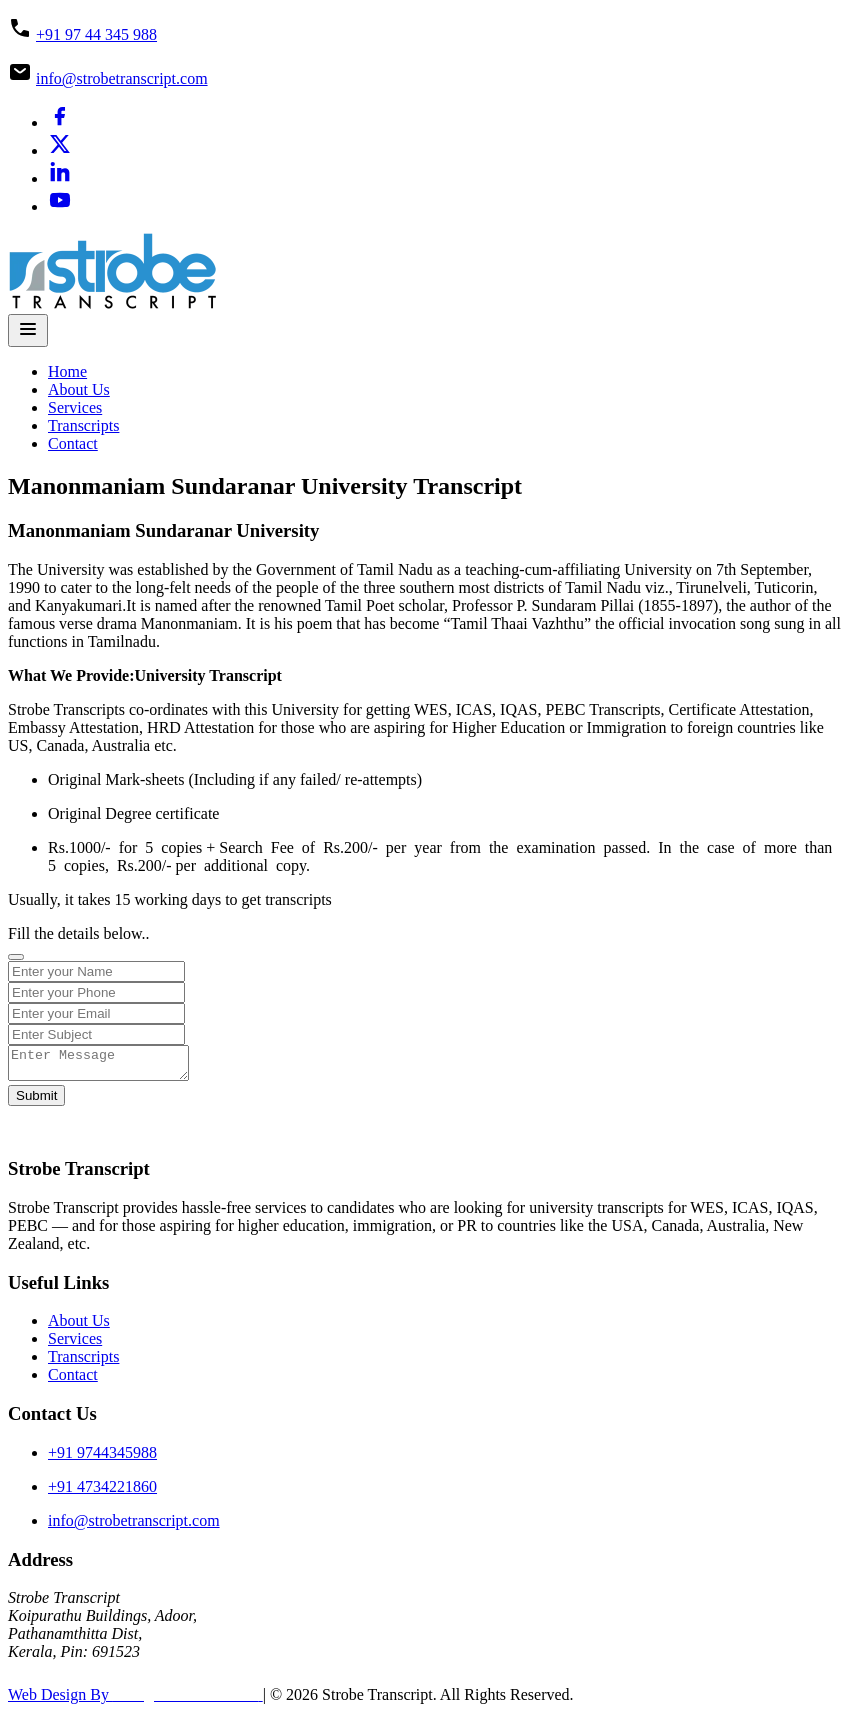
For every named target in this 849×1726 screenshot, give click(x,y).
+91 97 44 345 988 (96, 34)
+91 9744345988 (102, 1458)
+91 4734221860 (102, 1492)
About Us (79, 389)
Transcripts (83, 425)
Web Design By (135, 1700)
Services (75, 407)
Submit (36, 1101)
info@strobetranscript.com (122, 78)
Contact (73, 443)
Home (67, 371)
